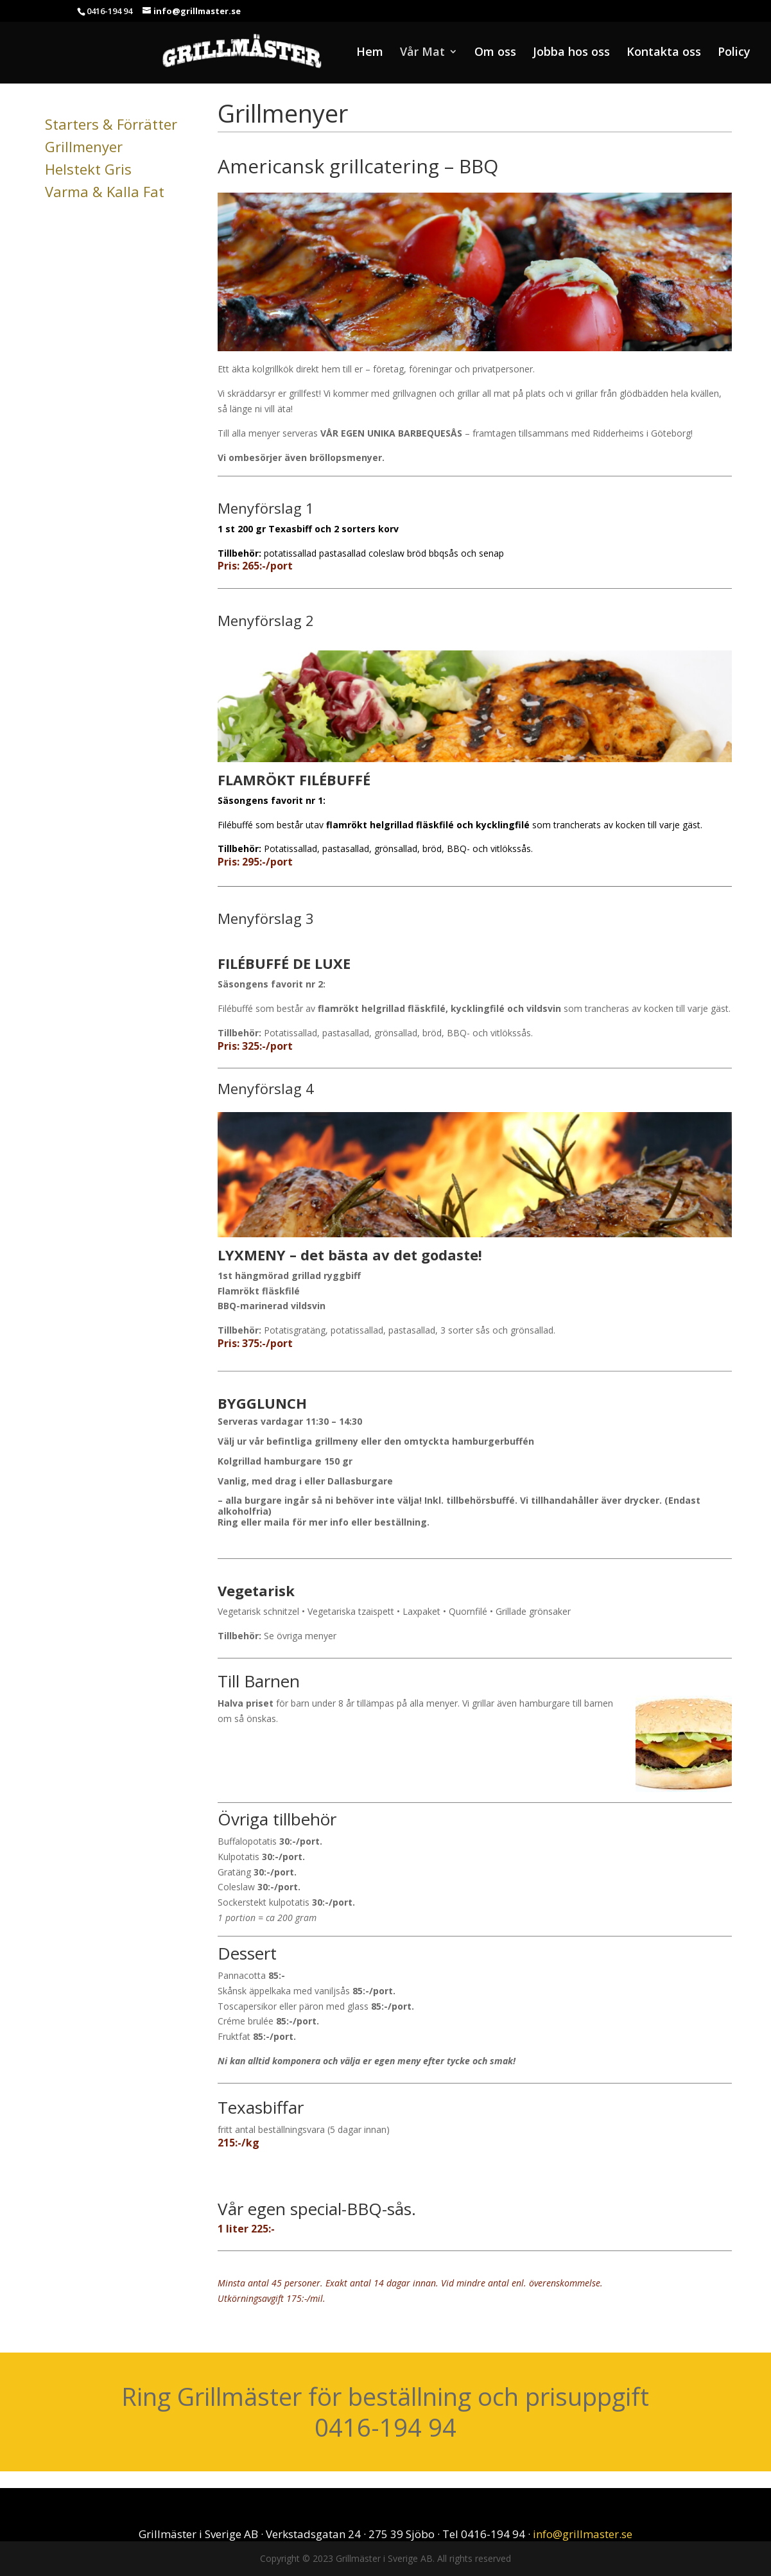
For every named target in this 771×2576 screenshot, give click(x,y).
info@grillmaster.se (582, 2534)
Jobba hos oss (571, 53)
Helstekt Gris (88, 168)
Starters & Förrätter (111, 124)
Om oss (495, 53)
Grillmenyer (84, 146)
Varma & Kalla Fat (104, 191)
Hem (369, 53)
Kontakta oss (664, 53)
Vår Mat (422, 53)
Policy (734, 53)
